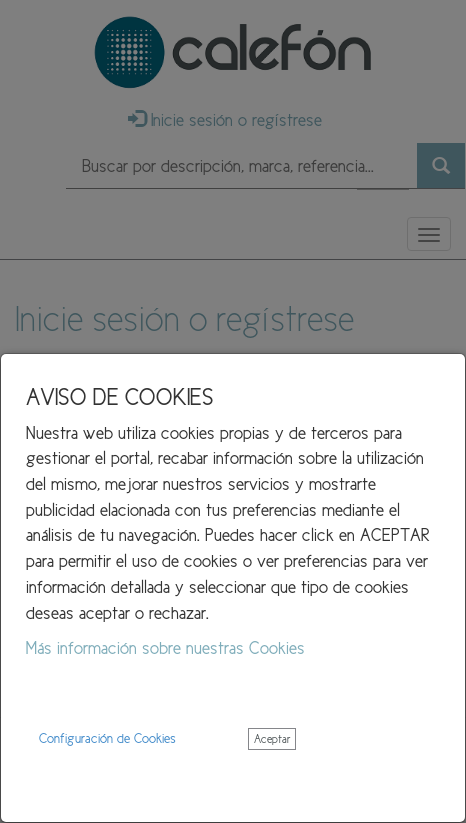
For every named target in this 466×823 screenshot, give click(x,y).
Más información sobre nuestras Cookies (165, 648)
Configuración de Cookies (107, 738)
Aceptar (272, 739)
